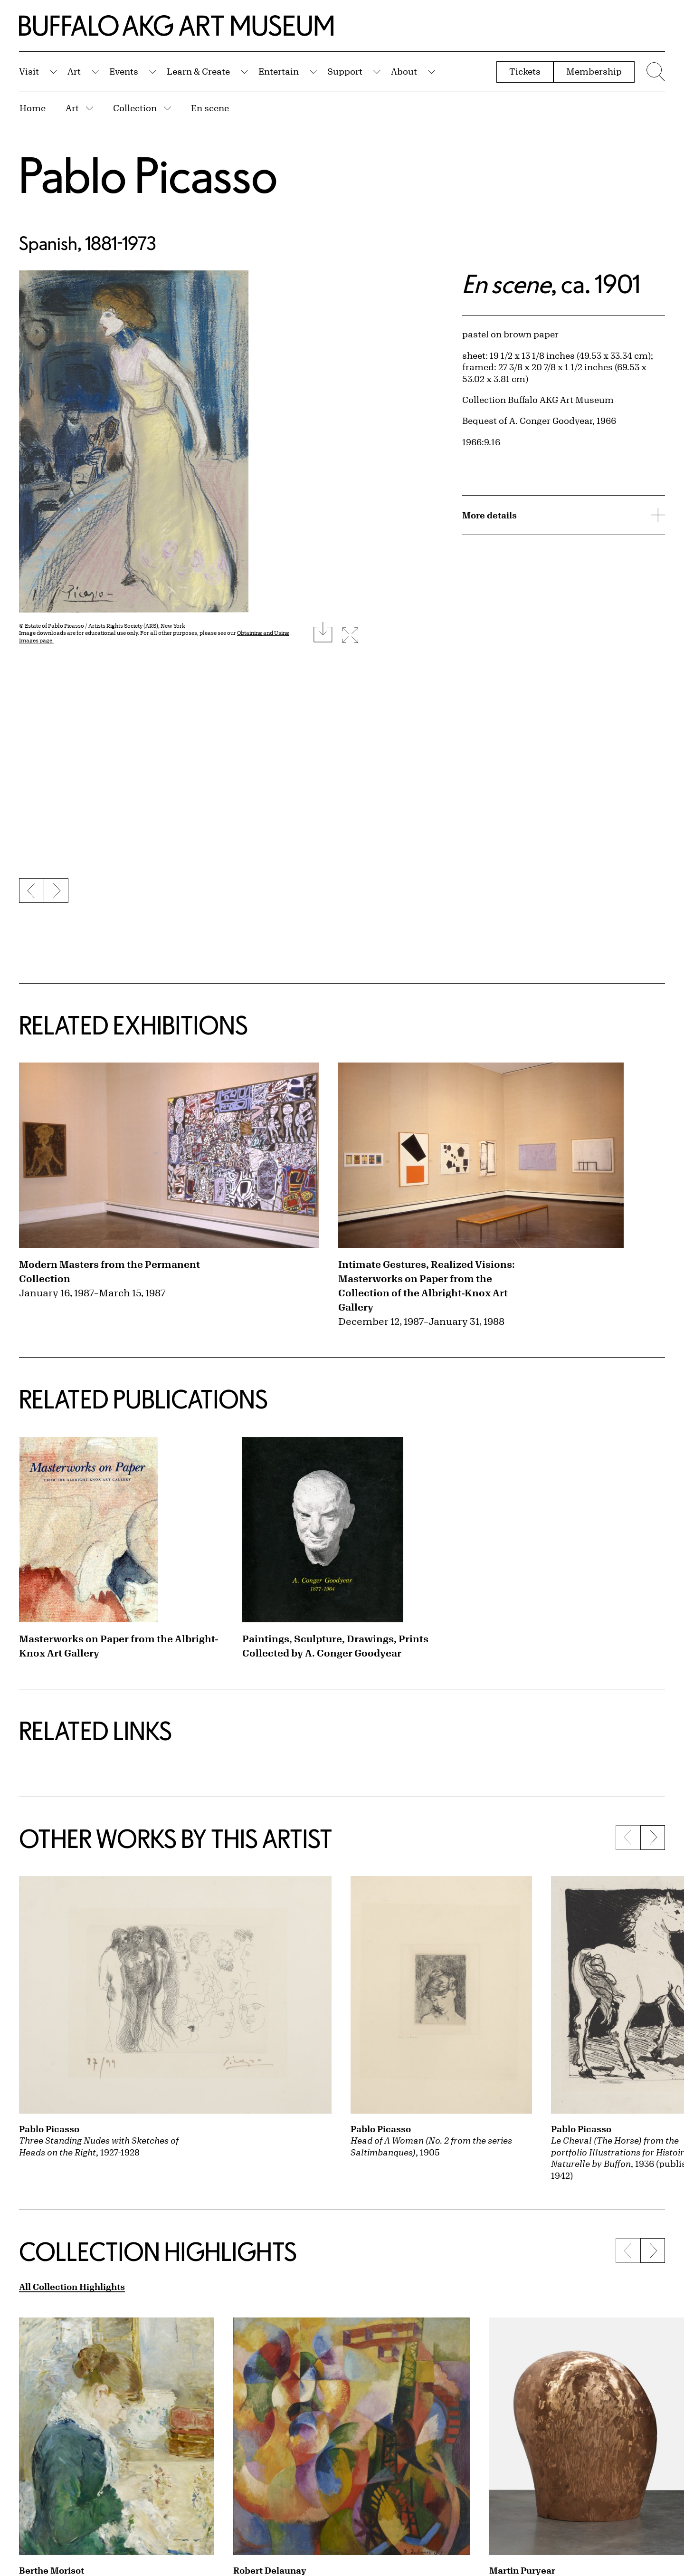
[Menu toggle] (654, 71)
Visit (29, 71)
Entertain (278, 71)
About (404, 71)
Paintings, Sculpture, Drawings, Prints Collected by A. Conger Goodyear (335, 1645)
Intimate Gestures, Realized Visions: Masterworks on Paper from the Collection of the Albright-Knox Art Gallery (426, 1285)
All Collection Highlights (72, 2286)
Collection (135, 108)
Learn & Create (198, 71)
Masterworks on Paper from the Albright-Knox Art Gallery (118, 1645)
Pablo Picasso (148, 174)
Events (123, 71)
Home (32, 108)
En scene (210, 108)
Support (344, 71)
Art (74, 71)
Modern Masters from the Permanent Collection (109, 1271)
